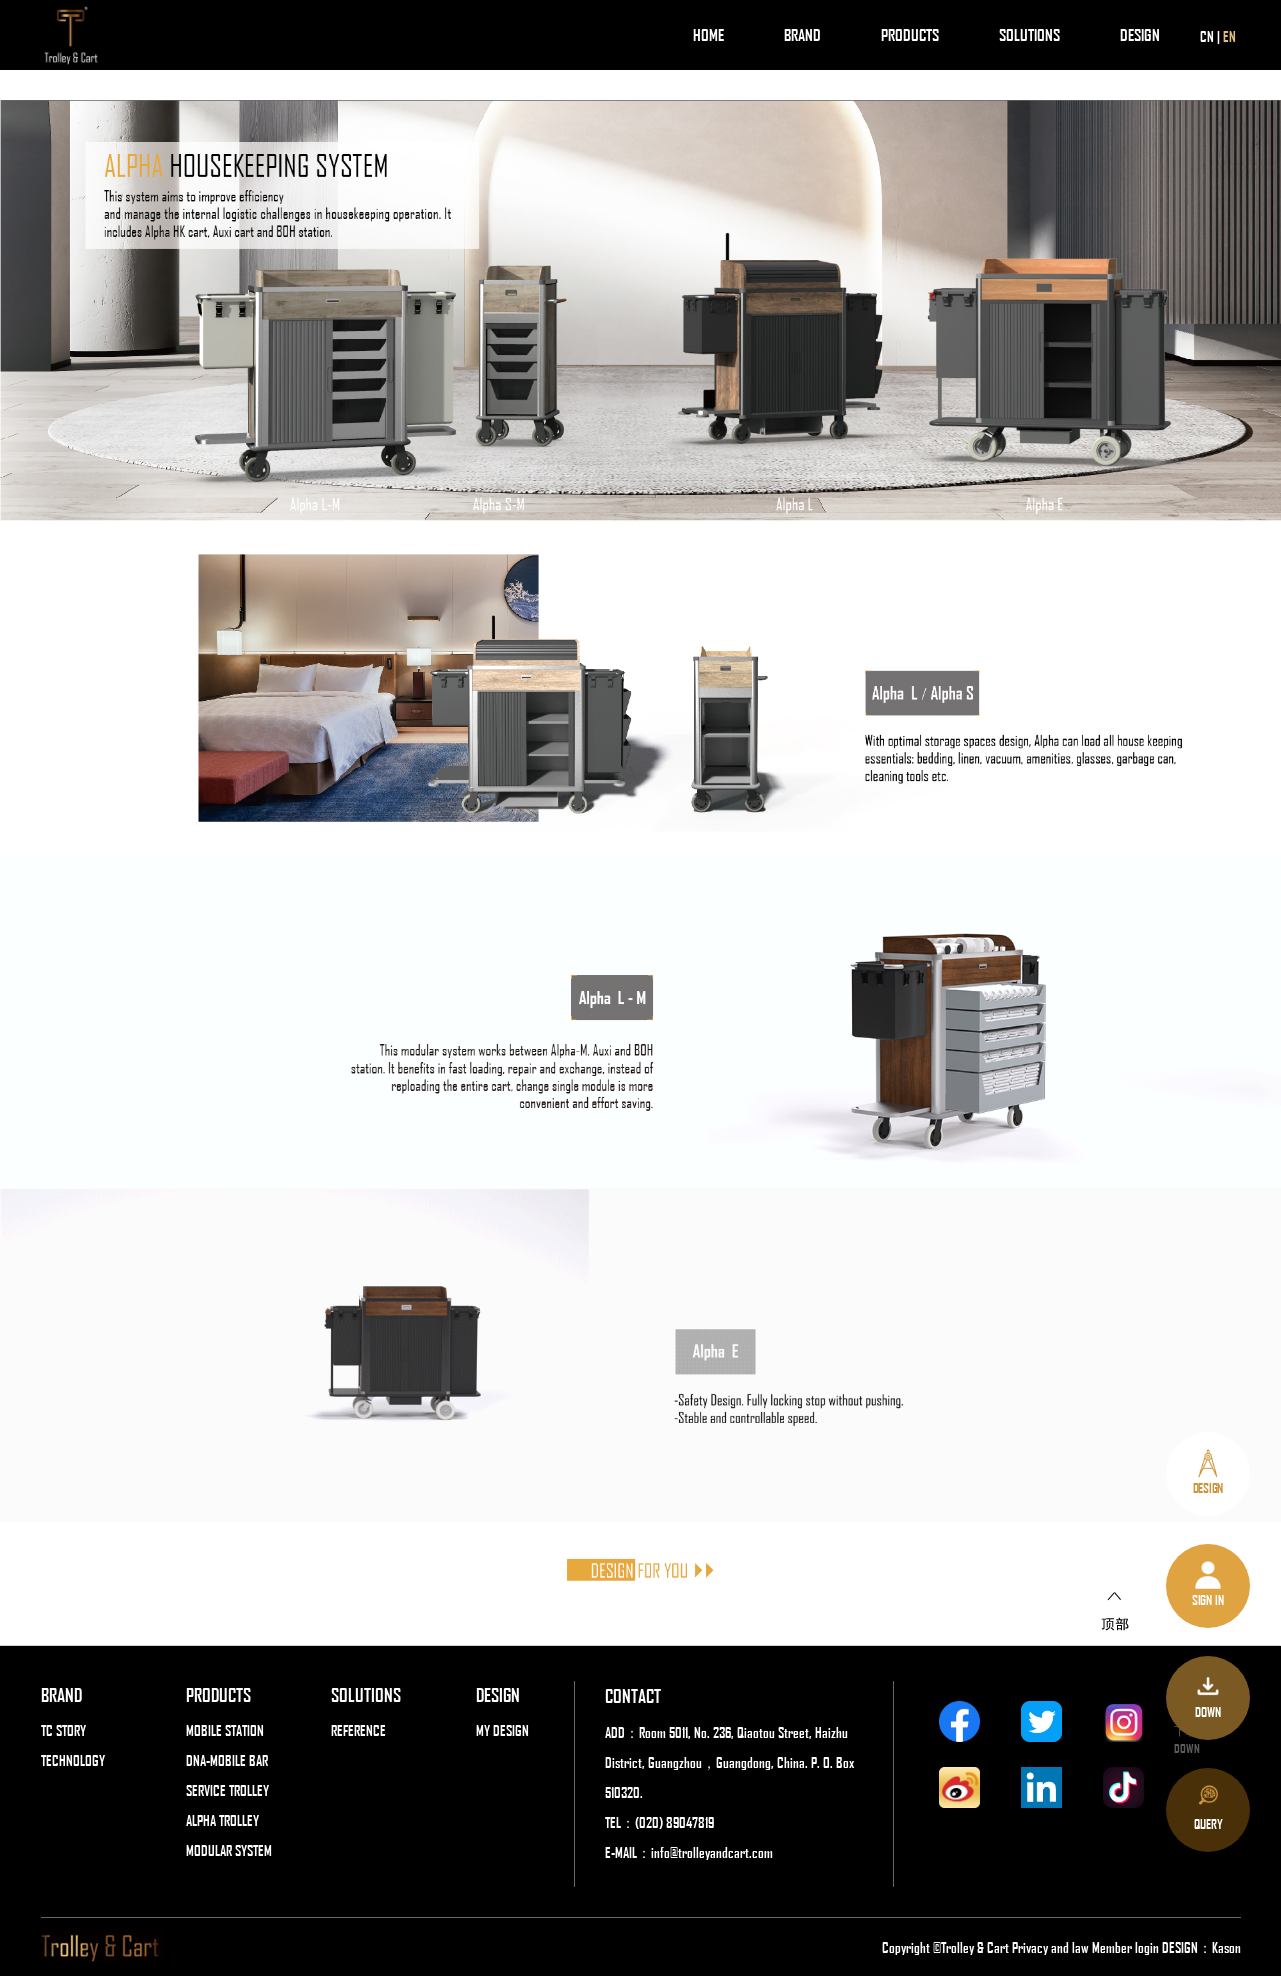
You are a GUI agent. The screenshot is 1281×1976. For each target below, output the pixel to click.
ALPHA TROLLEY (222, 1820)
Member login (1127, 1947)
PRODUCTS (910, 35)
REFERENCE (358, 1730)
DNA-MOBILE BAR (227, 1760)
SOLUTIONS (1029, 35)
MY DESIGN (502, 1730)
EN (1229, 36)
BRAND (802, 35)
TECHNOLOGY (73, 1760)
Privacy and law (1050, 1947)
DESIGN (1140, 35)
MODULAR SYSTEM (229, 1850)
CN (1207, 36)
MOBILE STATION (225, 1730)
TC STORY (63, 1730)
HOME (708, 35)
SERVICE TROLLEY (227, 1790)
